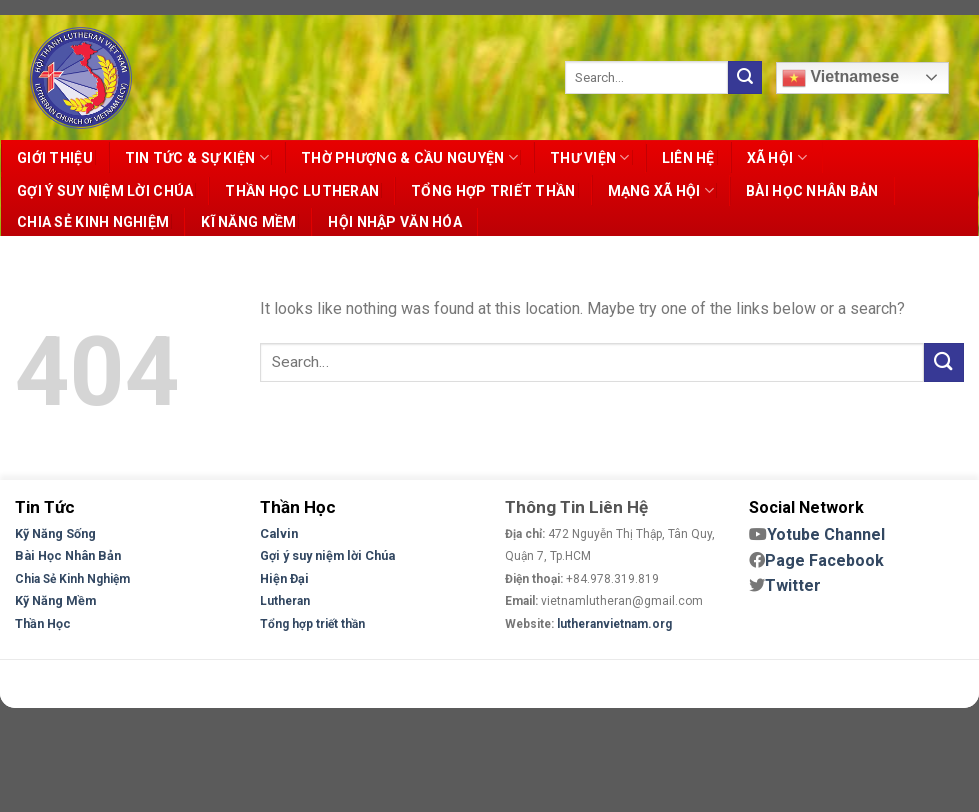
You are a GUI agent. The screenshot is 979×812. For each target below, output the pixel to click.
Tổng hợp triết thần (312, 624)
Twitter (793, 585)
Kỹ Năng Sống (55, 533)
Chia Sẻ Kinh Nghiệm (72, 579)
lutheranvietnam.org (614, 624)
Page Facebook (824, 560)
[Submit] (745, 78)
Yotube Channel (826, 534)
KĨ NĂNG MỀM (248, 222)
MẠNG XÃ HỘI (661, 190)
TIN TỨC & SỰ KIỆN (197, 157)
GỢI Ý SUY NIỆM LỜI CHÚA (105, 191)
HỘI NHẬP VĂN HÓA (394, 222)
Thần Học (43, 623)
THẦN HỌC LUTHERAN (302, 191)
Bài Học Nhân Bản (68, 555)
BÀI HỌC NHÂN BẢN (812, 191)
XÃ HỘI (777, 157)
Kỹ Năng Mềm (55, 600)
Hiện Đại (284, 578)
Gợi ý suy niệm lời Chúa (327, 555)
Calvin (279, 533)
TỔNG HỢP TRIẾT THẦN (493, 191)
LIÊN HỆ (688, 158)
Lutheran (285, 601)
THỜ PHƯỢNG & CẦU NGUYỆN (409, 157)
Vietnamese (840, 78)
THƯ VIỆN (590, 157)
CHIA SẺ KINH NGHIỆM (93, 222)
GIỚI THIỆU (55, 158)
